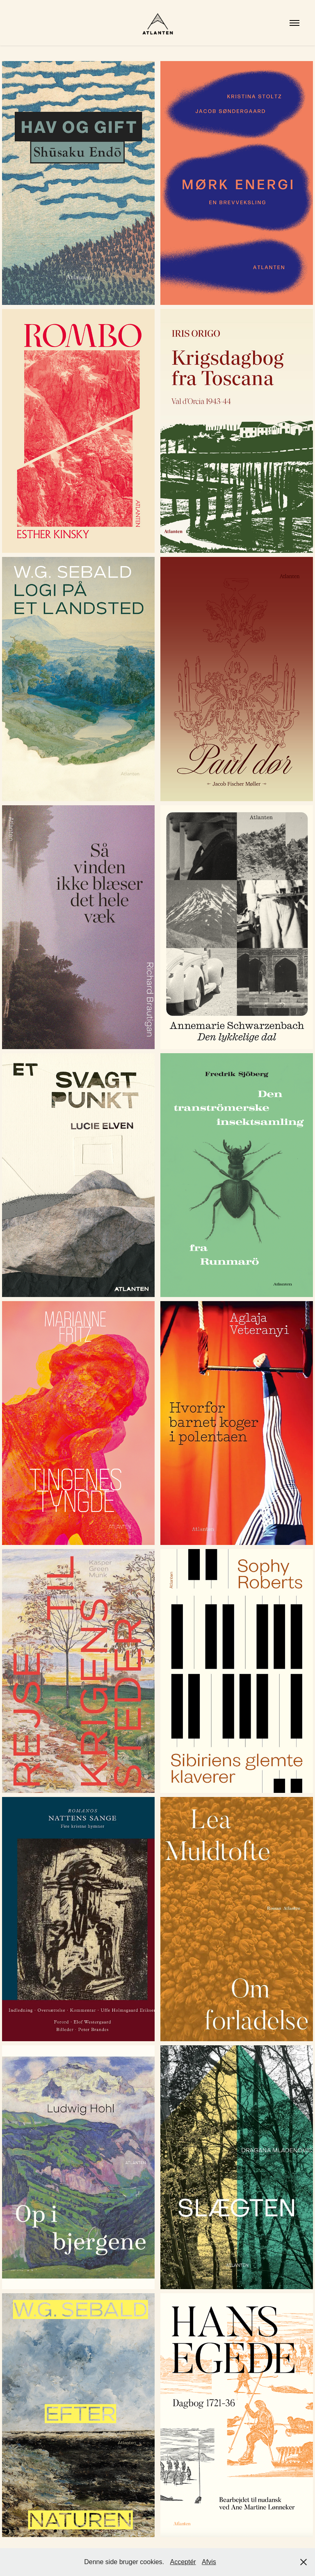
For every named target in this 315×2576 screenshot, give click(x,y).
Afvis (209, 2561)
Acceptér (183, 2561)
